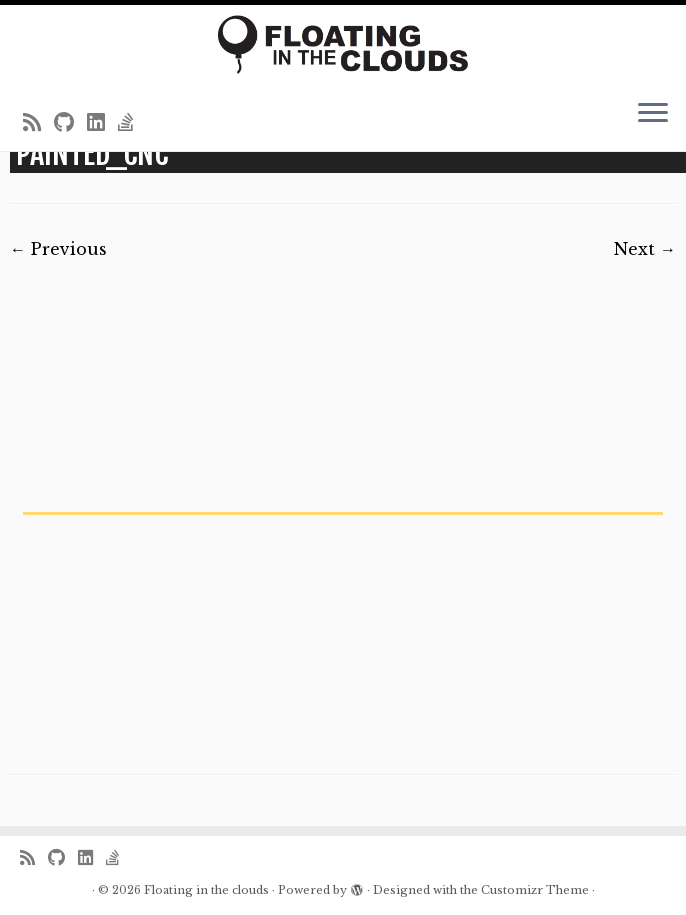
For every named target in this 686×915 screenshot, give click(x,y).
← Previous (58, 249)
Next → (645, 249)
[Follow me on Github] (70, 123)
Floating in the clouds (206, 890)
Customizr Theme (535, 890)
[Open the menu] (653, 115)
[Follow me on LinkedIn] (102, 123)
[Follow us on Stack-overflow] (132, 123)
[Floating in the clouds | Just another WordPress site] (343, 44)
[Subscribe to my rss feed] (38, 123)
